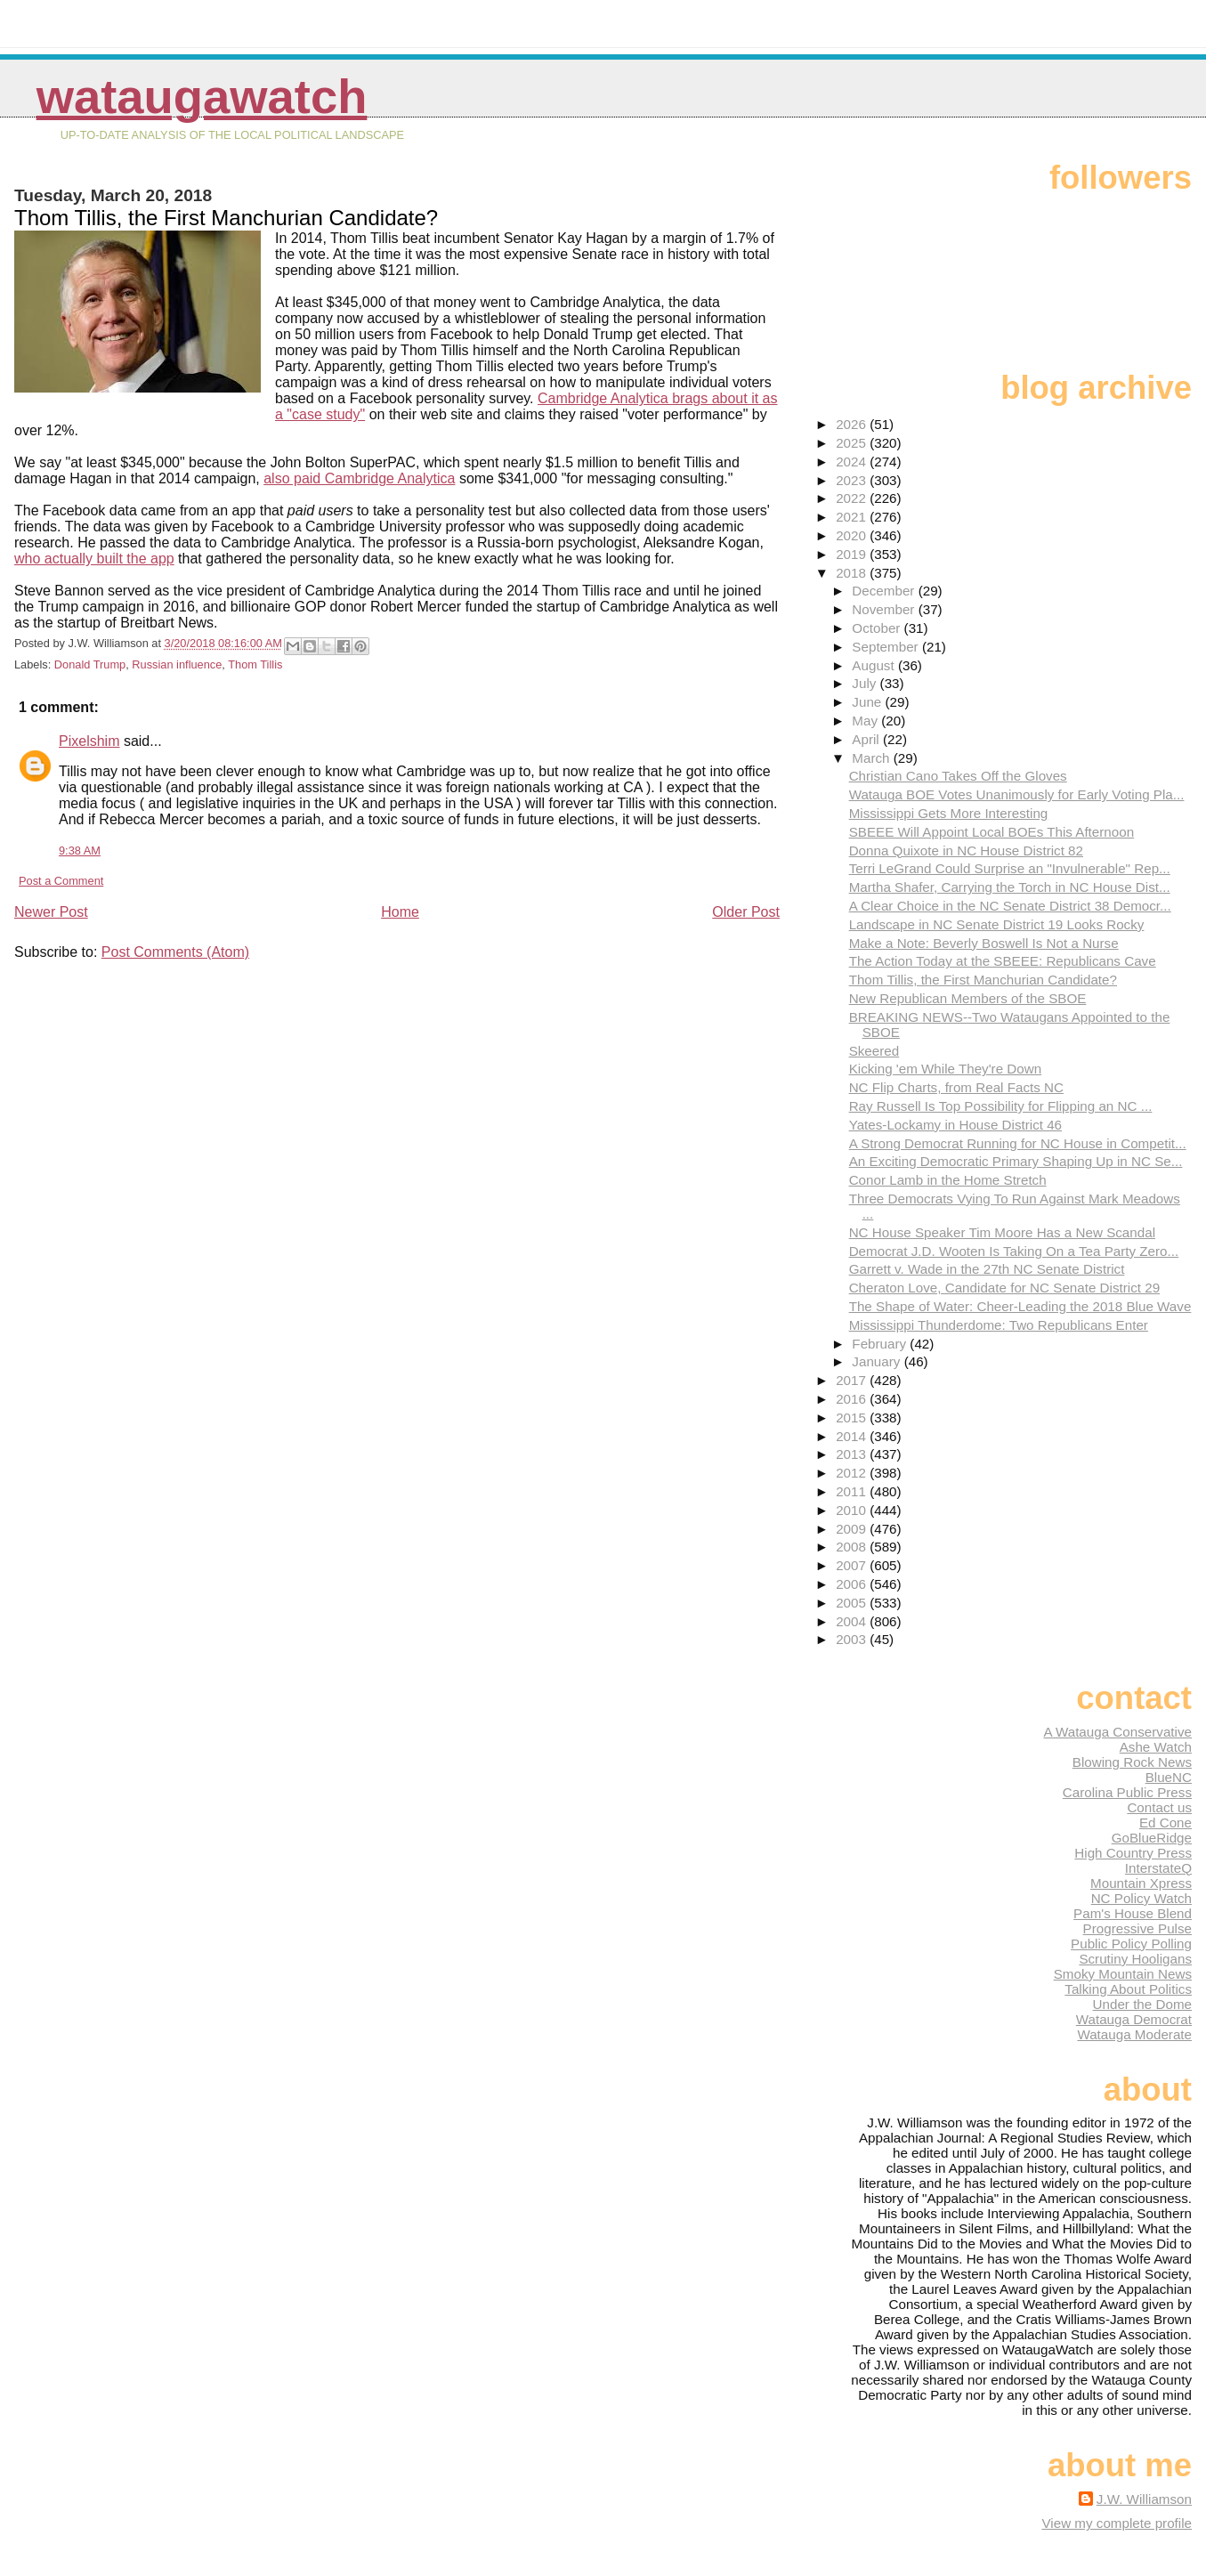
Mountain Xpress (1141, 1883)
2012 (853, 1472)
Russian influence (177, 664)
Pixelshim (89, 741)
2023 (853, 480)
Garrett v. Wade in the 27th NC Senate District (987, 1268)
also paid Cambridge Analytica (359, 478)
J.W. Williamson (1144, 2499)
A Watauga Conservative (1117, 1731)
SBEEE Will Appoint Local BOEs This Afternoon (992, 831)
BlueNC (1168, 1777)
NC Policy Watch (1141, 1898)
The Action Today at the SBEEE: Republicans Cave (1002, 960)
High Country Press (1133, 1852)
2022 (853, 498)
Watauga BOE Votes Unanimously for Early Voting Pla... (1017, 794)
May (866, 720)
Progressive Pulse (1137, 1928)
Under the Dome (1142, 2004)
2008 (853, 1546)
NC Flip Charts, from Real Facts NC (956, 1087)
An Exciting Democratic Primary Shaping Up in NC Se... (1016, 1161)
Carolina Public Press (1127, 1792)
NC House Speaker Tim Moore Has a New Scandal (1002, 1232)
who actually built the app (94, 558)
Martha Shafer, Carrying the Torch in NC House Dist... (1009, 887)
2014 (853, 1436)
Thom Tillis (255, 664)
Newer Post (51, 911)
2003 (853, 1639)
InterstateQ (1158, 1867)
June (868, 701)
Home (400, 911)
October (877, 628)
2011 (853, 1491)
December (885, 590)
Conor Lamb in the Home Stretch (948, 1179)
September (887, 646)
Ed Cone (1165, 1822)
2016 (853, 1398)
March (872, 758)
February (881, 1343)
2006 (853, 1584)
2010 (853, 1510)
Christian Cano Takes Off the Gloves (958, 775)
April (867, 739)
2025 (853, 442)
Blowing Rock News (1132, 1762)
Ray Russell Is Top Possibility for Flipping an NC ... (1001, 1106)
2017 (853, 1380)
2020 (853, 535)
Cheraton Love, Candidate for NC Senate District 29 (1005, 1287)
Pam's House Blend (1132, 1913)
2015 (853, 1417)
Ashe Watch (1156, 1746)
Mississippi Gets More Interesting (948, 813)
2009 (853, 1528)
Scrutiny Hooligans (1135, 1958)
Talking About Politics (1128, 1989)
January (877, 1361)
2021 (853, 516)
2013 (853, 1454)
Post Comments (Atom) (175, 952)
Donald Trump (89, 664)
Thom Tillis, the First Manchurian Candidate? (983, 979)
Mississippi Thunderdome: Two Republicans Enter (998, 1325)
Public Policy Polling (1131, 1943)
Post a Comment (61, 880)
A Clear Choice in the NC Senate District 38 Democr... (1010, 905)
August (875, 665)
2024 (853, 461)
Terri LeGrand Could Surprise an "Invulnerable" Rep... (1009, 868)
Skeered (874, 1050)
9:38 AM (80, 850)
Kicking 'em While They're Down (945, 1068)
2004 (853, 1621)
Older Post (746, 911)
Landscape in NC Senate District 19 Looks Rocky (997, 924)
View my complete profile (1116, 2523)
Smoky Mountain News (1123, 1973)
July (865, 683)
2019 (853, 554)
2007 (853, 1565)
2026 (853, 424)
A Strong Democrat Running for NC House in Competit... (1017, 1143)
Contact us (1159, 1807)
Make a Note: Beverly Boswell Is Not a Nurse (984, 943)
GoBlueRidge (1152, 1837)
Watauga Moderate (1134, 2034)
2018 (853, 572)
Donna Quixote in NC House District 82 (966, 850)
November (885, 609)
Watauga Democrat (1134, 2019)
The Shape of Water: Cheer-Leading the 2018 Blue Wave (1020, 1306)
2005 (853, 1602)
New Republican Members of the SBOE (968, 998)
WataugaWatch (202, 96)
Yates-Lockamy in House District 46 (955, 1124)
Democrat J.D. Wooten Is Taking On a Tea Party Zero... (1014, 1251)
